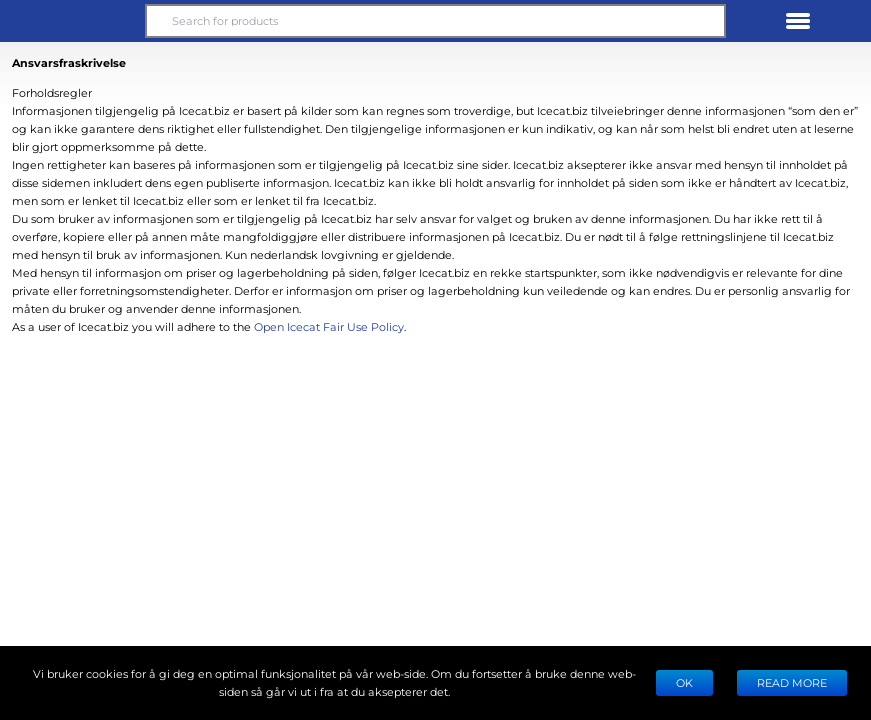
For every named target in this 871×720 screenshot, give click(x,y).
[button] (73, 21)
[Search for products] (435, 21)
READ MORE (792, 682)
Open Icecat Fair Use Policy (329, 326)
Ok (684, 682)
